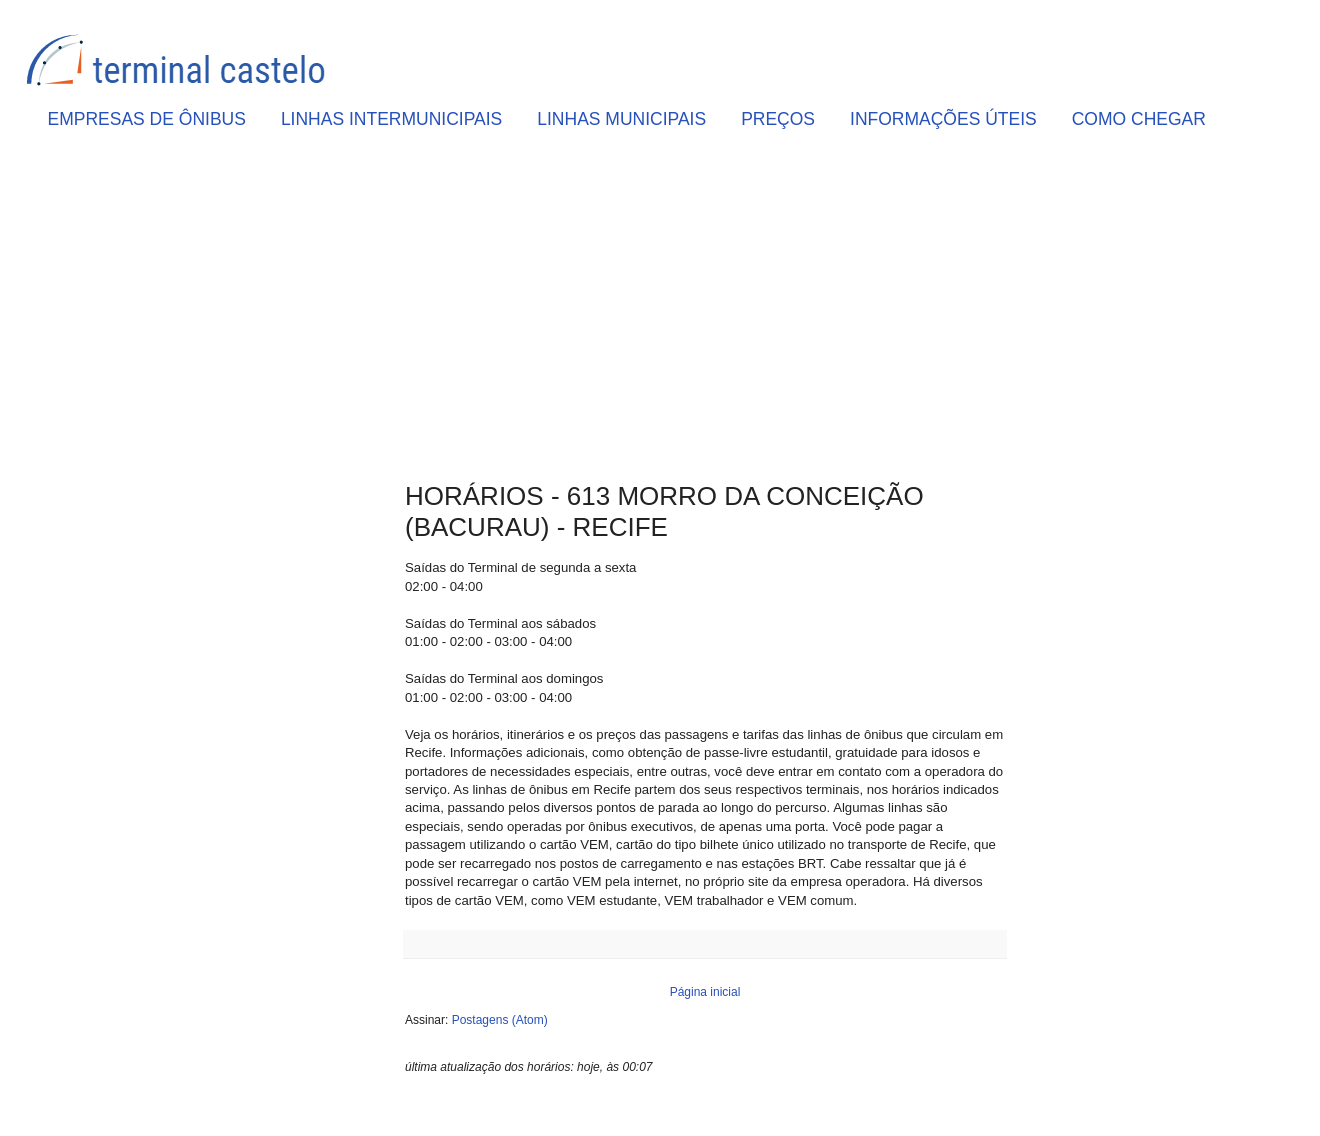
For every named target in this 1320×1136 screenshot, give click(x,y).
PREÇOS (778, 119)
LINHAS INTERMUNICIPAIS (391, 119)
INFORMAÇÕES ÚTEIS (943, 119)
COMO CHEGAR (1139, 119)
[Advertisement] (705, 311)
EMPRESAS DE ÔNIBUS (147, 119)
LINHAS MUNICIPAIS (621, 119)
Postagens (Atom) (500, 1020)
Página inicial (705, 992)
